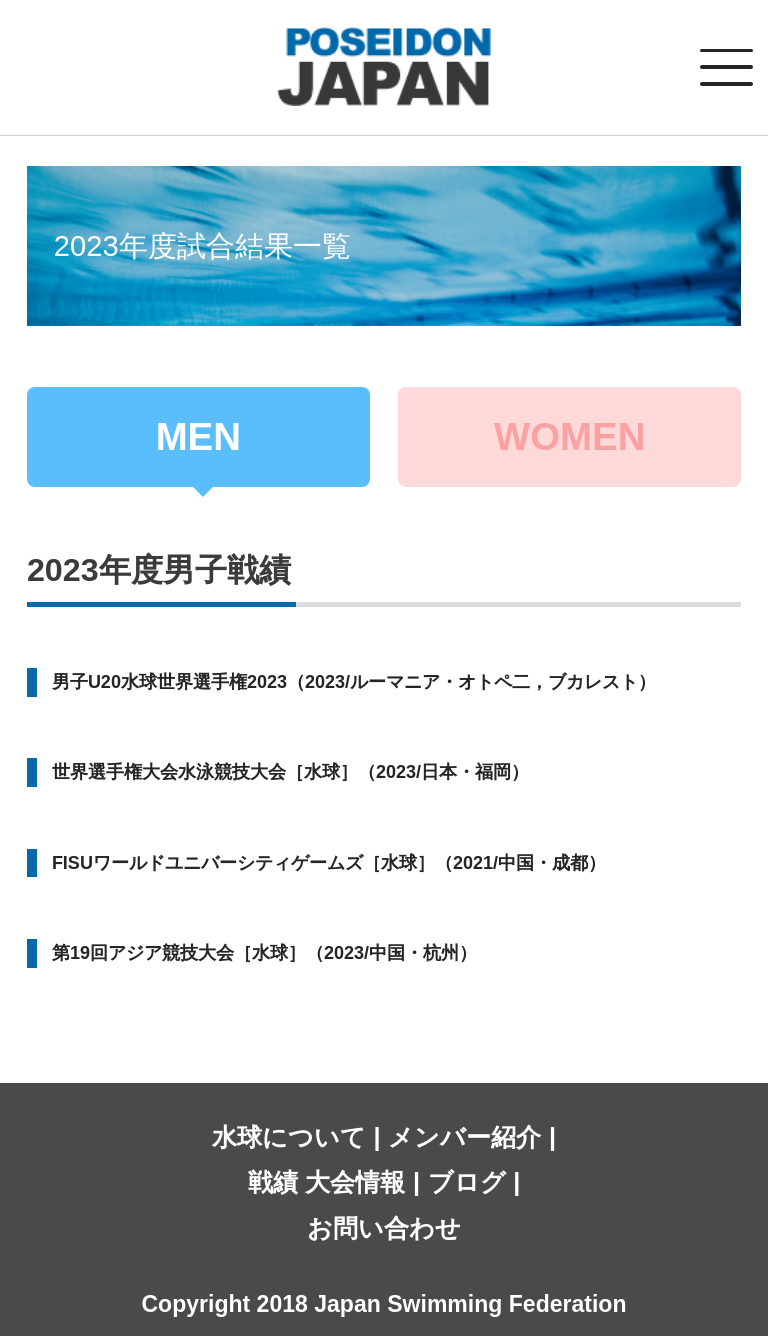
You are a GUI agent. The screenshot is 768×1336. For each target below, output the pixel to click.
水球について (289, 1137)
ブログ (467, 1182)
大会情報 (355, 1182)
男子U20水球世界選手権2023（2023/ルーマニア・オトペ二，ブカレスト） (354, 682)
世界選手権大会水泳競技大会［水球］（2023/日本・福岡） (290, 772)
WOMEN (569, 436)
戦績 (273, 1182)
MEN (198, 436)
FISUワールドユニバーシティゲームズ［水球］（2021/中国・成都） (329, 863)
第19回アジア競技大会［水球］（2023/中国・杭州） (264, 953)
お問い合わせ (384, 1228)
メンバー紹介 (464, 1137)
